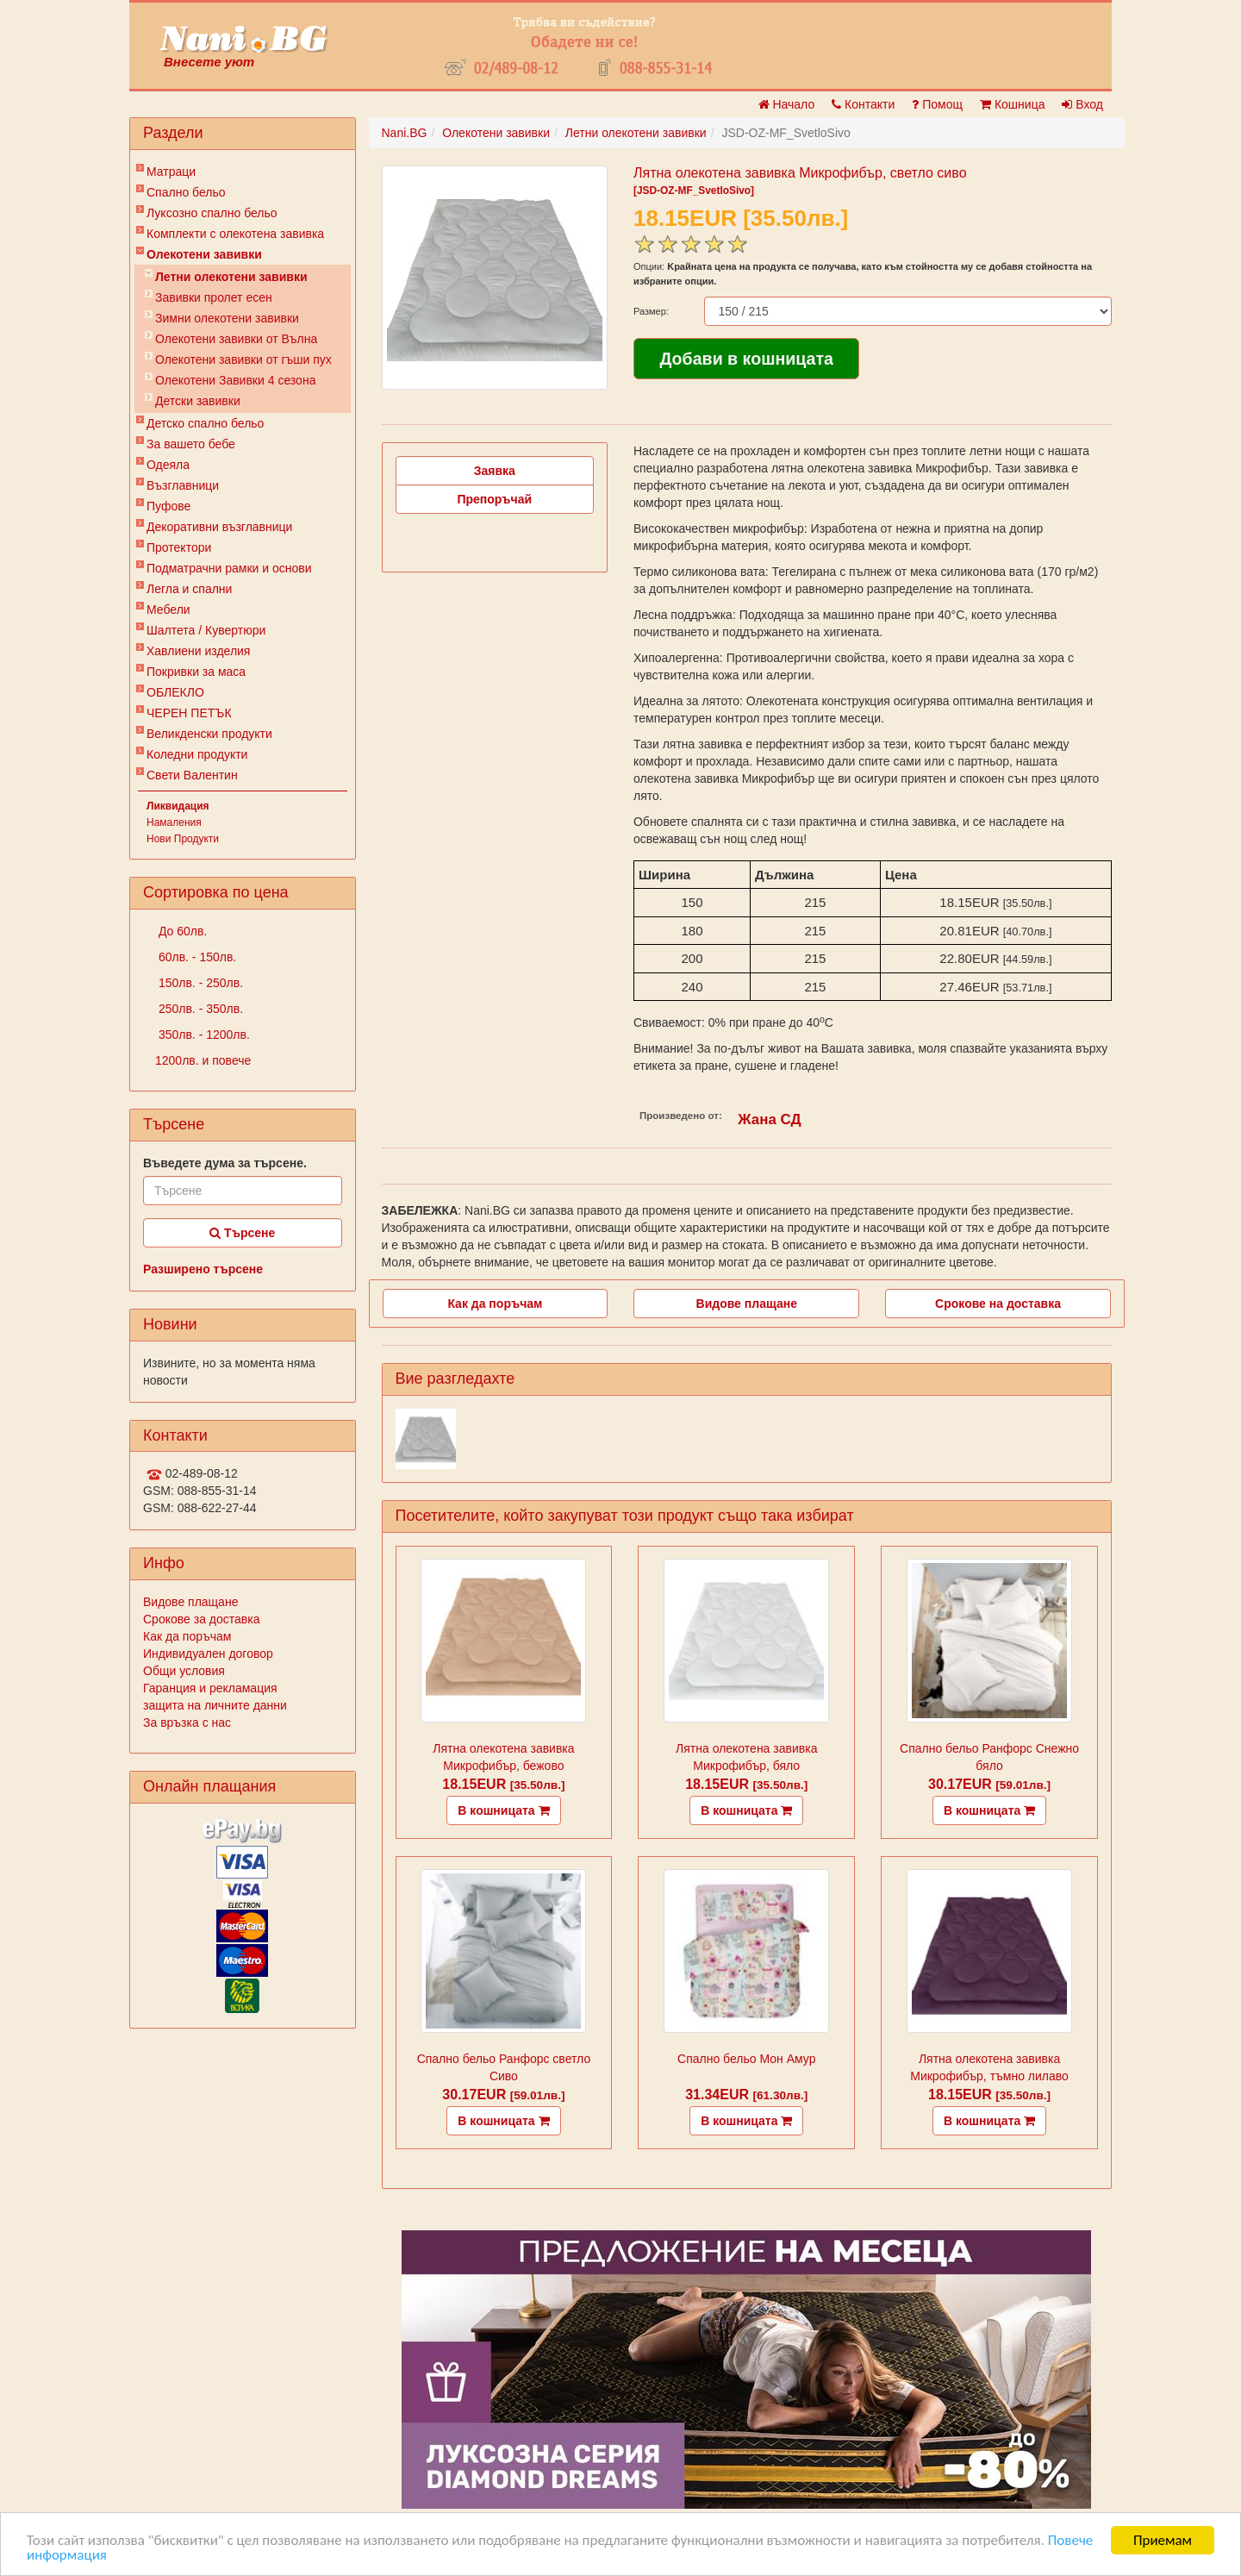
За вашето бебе (191, 444)
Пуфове (168, 506)
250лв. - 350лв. (199, 1009)
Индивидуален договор (208, 1653)
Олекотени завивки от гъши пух (243, 359)
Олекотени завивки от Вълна (236, 339)
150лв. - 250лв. (199, 983)
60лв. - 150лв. (195, 957)
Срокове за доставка (201, 1619)
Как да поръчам (187, 1636)
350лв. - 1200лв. (202, 1034)
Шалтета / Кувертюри (206, 630)
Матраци (171, 171)
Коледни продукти (197, 754)
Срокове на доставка (998, 1303)
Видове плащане (190, 1602)
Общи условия (184, 1671)
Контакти (863, 104)
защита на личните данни (215, 1705)
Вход (1082, 104)
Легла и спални (189, 589)
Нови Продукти (183, 839)
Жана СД (769, 1119)
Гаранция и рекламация (210, 1688)
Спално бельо (186, 192)
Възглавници (183, 485)
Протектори (179, 547)
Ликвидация (178, 806)
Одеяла (168, 465)
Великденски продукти (209, 734)
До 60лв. (181, 931)
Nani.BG (404, 133)
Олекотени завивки (204, 254)
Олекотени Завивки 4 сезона (235, 380)
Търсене (242, 1233)
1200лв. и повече (203, 1060)
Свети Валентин (192, 775)
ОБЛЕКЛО (175, 692)
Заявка (494, 471)
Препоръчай (494, 499)
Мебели (168, 609)
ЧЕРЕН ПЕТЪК (189, 713)
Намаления (174, 822)
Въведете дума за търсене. (225, 1163)
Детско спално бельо (205, 423)
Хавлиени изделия (198, 651)
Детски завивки (197, 401)
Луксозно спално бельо (212, 213)
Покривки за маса (196, 671)
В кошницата (503, 1810)
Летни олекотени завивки (231, 277)
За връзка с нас (187, 1722)
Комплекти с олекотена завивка (235, 234)
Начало (786, 104)
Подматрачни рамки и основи (229, 568)
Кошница (1012, 104)
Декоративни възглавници (219, 527)
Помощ (937, 104)
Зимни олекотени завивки (227, 318)
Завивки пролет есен (213, 297)
